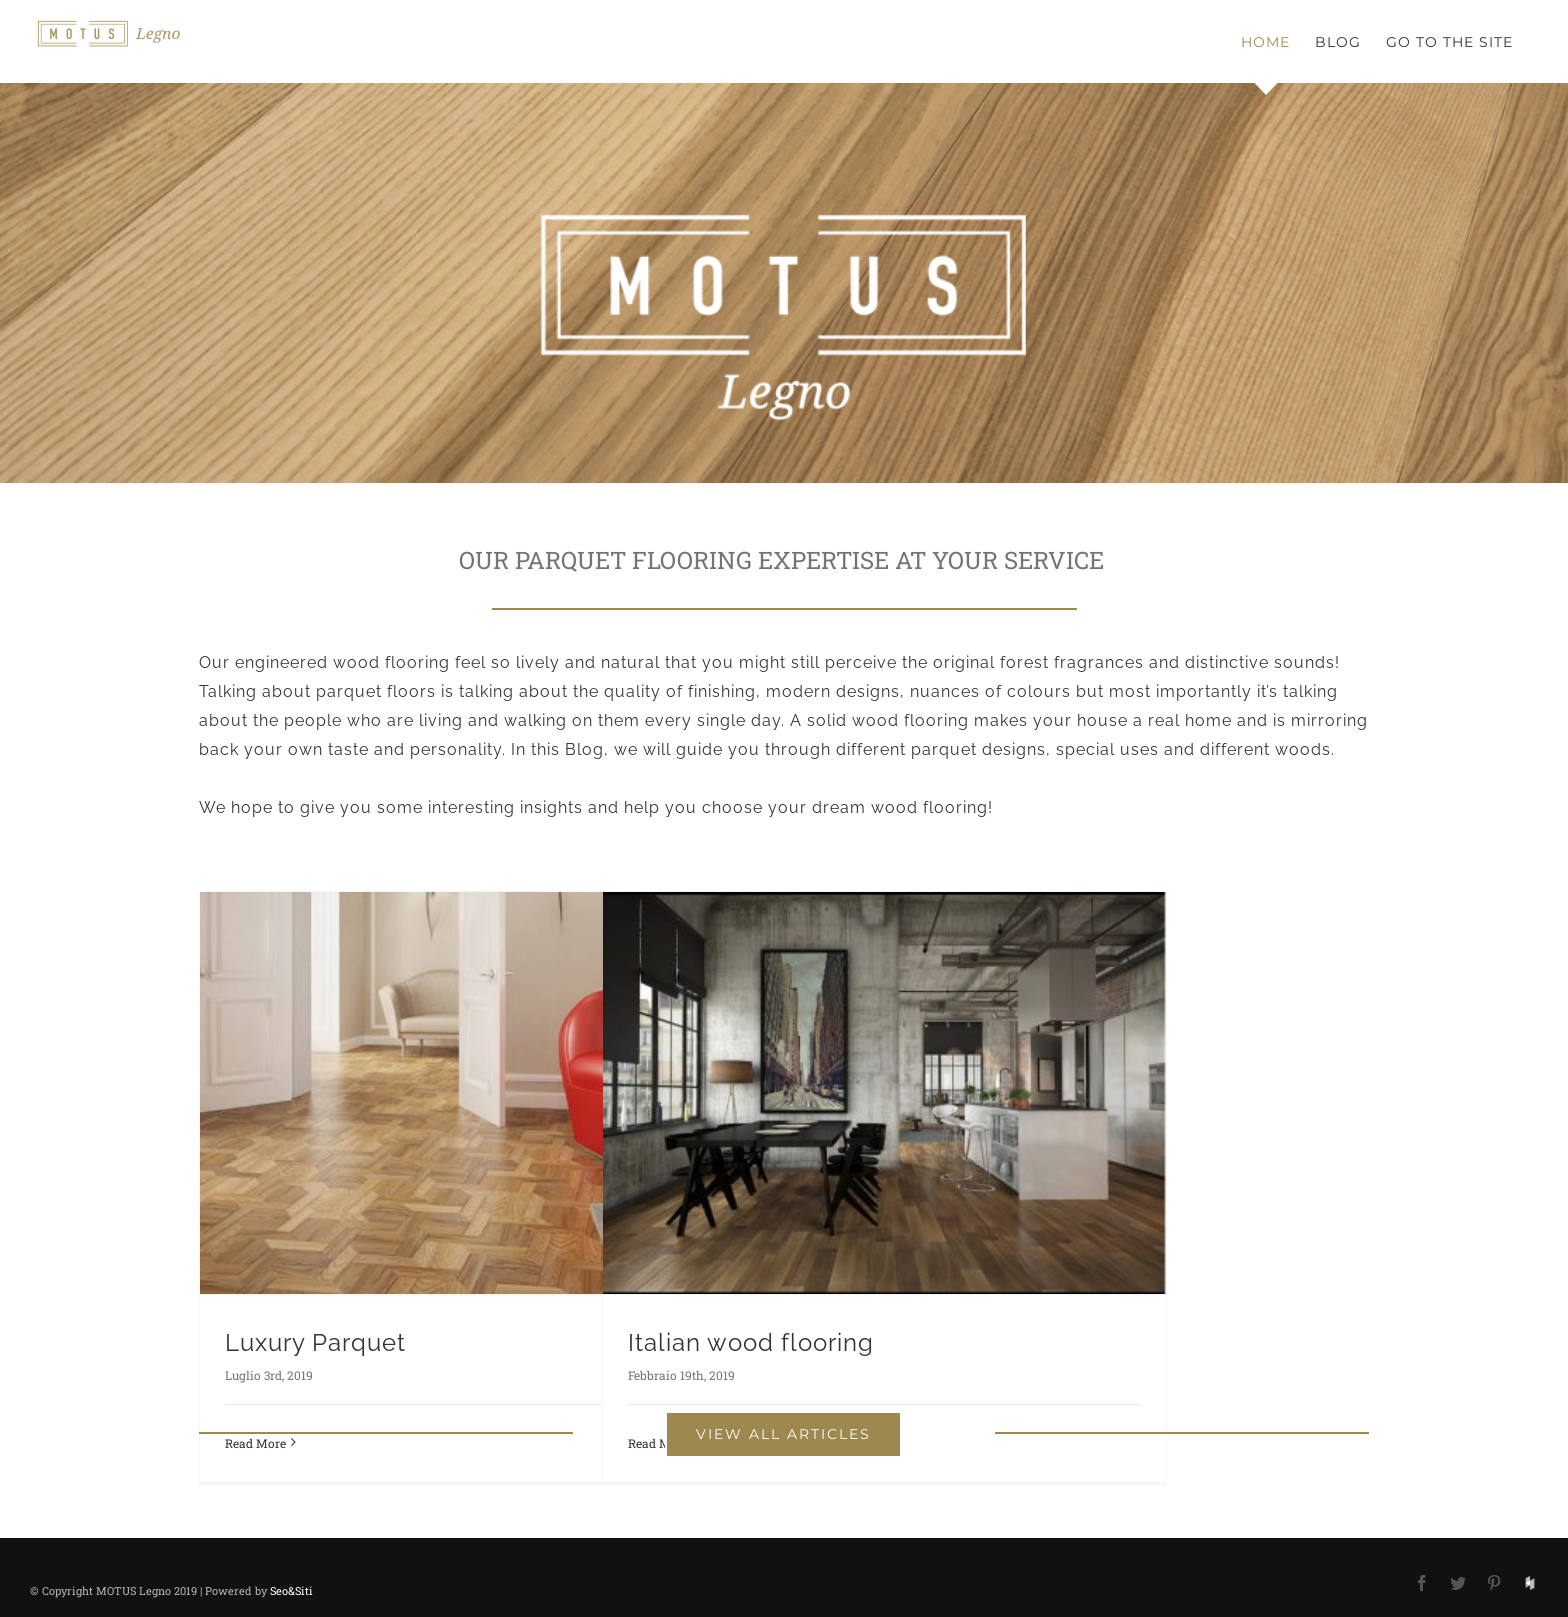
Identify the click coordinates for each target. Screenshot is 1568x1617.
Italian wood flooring (751, 1342)
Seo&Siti (291, 1590)
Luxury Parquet (315, 1342)
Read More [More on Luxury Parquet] (255, 1443)
